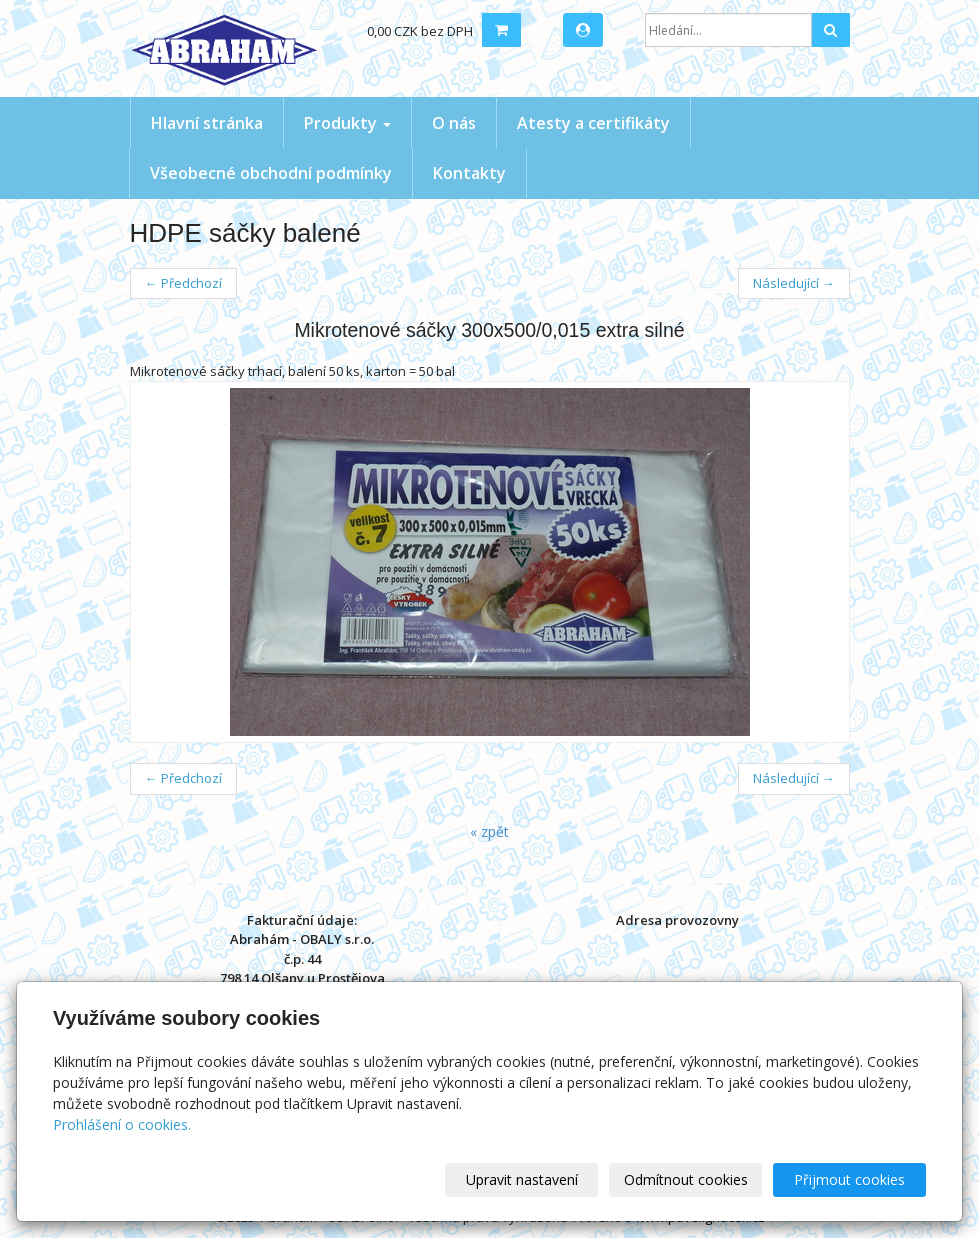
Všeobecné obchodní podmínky (271, 173)
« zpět (489, 831)
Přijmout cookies (849, 1179)
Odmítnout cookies (686, 1179)
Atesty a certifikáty (593, 123)
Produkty (347, 123)
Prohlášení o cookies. (122, 1124)
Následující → (794, 283)
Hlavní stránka (207, 123)
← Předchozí (183, 283)
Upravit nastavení (522, 1179)
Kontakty (469, 173)
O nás (454, 123)
